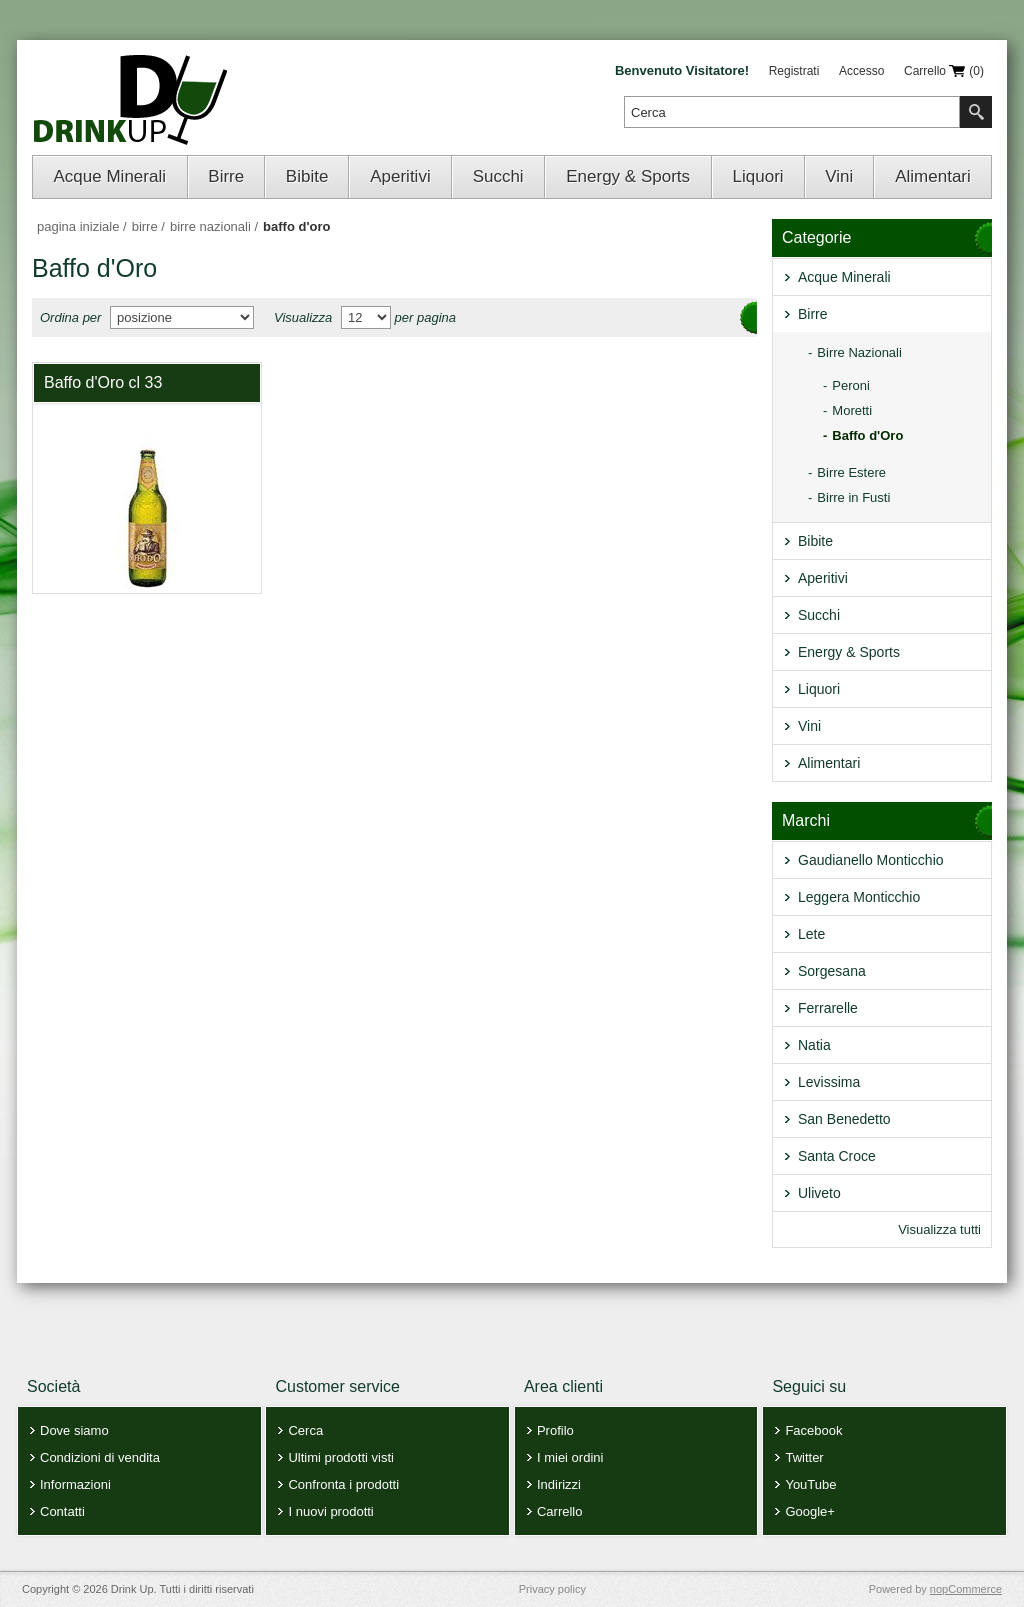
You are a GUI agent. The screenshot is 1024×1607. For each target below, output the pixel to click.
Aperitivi (400, 176)
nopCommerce (966, 1589)
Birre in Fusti (853, 497)
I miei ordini (570, 1457)
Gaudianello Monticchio (871, 860)
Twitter (804, 1457)
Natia (814, 1045)
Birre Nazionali (859, 352)
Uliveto (819, 1193)
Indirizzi (559, 1484)
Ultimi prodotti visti (340, 1457)
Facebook (813, 1430)
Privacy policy (552, 1589)
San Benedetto (844, 1119)
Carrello (560, 1511)
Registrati (794, 71)
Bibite (307, 176)
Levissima (829, 1082)
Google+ (810, 1511)
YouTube (810, 1484)
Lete (811, 934)
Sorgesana (832, 971)
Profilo (555, 1430)
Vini (839, 176)
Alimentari (933, 176)
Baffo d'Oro (867, 435)
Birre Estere (851, 472)
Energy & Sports (628, 176)
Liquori (758, 176)
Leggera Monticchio (859, 897)
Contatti (62, 1511)
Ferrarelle (828, 1008)
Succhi (498, 176)
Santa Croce (837, 1156)
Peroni (851, 385)
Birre (226, 176)
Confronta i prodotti (343, 1484)
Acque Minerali (110, 176)
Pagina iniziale (78, 226)
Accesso (861, 71)
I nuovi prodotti (330, 1511)
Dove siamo (74, 1430)
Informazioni (75, 1484)
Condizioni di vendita (100, 1457)
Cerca (305, 1430)
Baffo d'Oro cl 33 (103, 382)
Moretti (852, 410)
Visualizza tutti (939, 1229)
